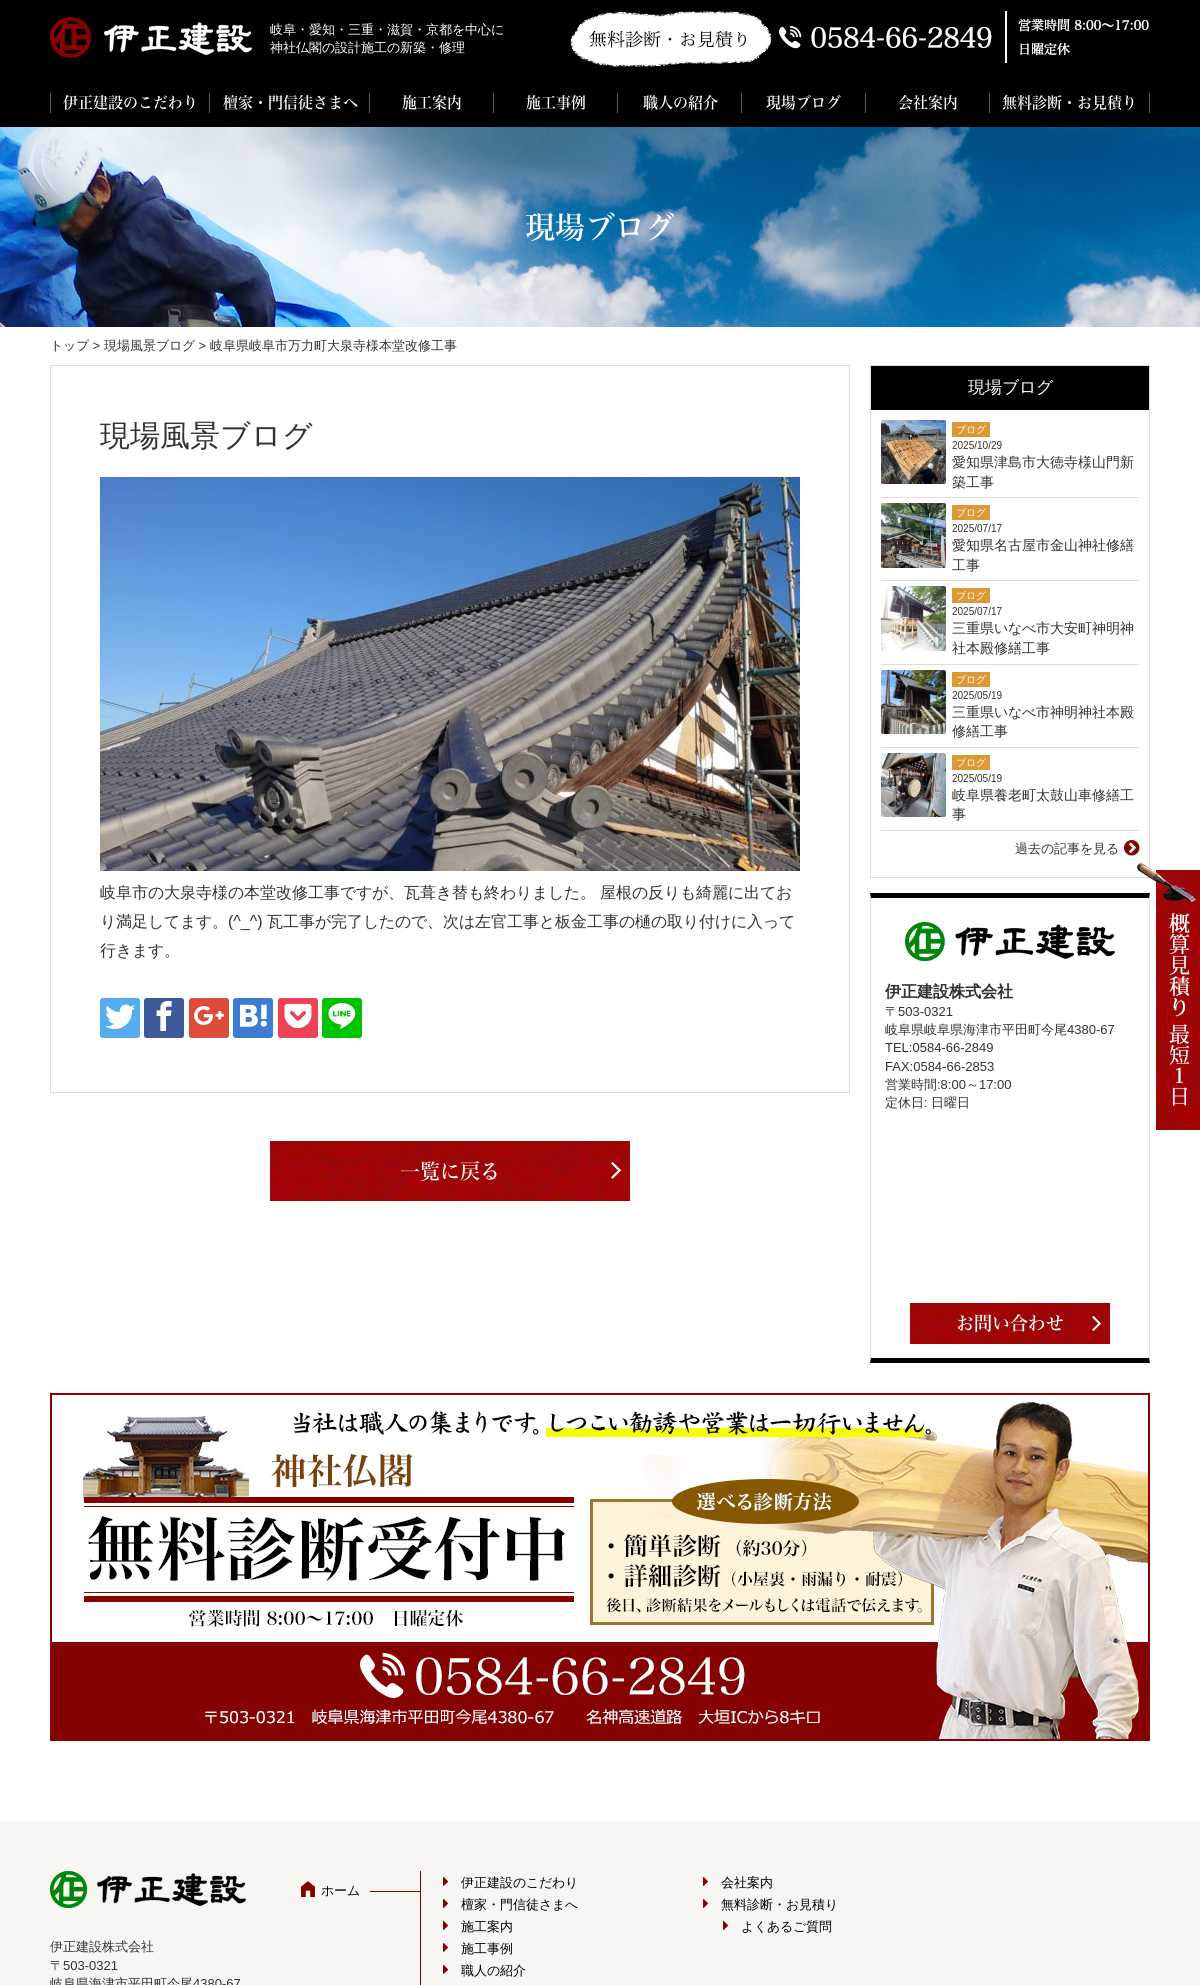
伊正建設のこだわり (130, 102)
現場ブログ (803, 102)
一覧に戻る (450, 1171)
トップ (69, 345)
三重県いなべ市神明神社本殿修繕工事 (1043, 722)
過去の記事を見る (1067, 848)
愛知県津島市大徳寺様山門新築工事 (1043, 472)
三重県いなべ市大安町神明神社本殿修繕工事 (1043, 638)
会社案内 (928, 102)
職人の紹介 (680, 102)
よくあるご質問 (786, 1926)
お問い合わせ (1010, 1323)
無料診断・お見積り (1069, 102)
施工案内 (432, 102)
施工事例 (556, 102)
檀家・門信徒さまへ (290, 102)
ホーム (340, 1890)
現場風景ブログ (149, 345)
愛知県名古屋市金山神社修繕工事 (1043, 555)
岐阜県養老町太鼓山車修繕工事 (1043, 805)
